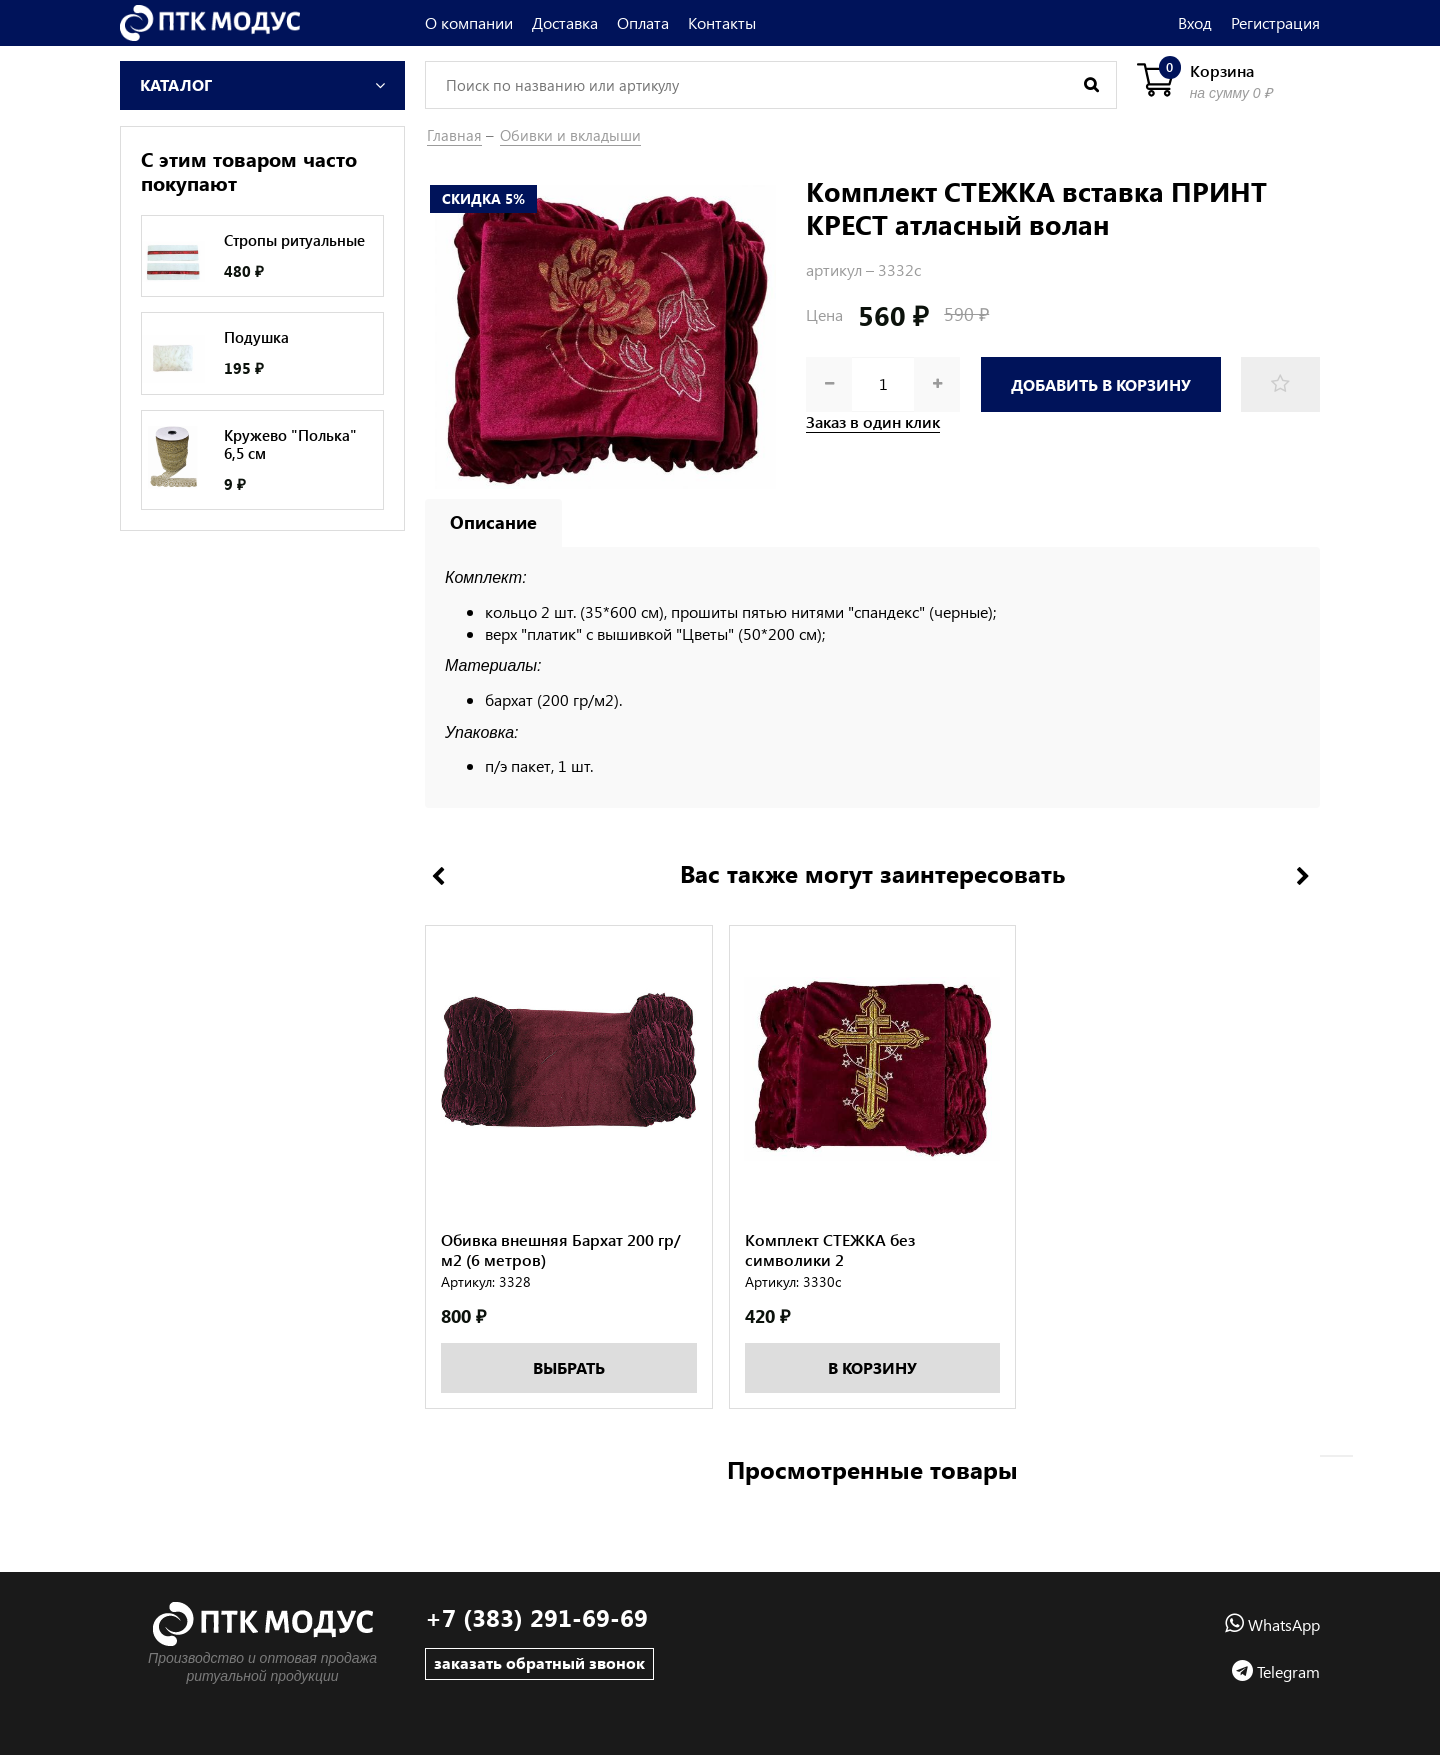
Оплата (643, 22)
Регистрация (1275, 22)
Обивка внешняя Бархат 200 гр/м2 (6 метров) (561, 1261)
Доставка (565, 22)
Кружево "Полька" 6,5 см (290, 444)
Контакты (722, 22)
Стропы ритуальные (294, 240)
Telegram (1276, 1671)
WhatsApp (1272, 1624)
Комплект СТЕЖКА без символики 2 (830, 1261)
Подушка (256, 337)
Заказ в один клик (873, 422)
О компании (469, 22)
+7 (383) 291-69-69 (536, 1617)
